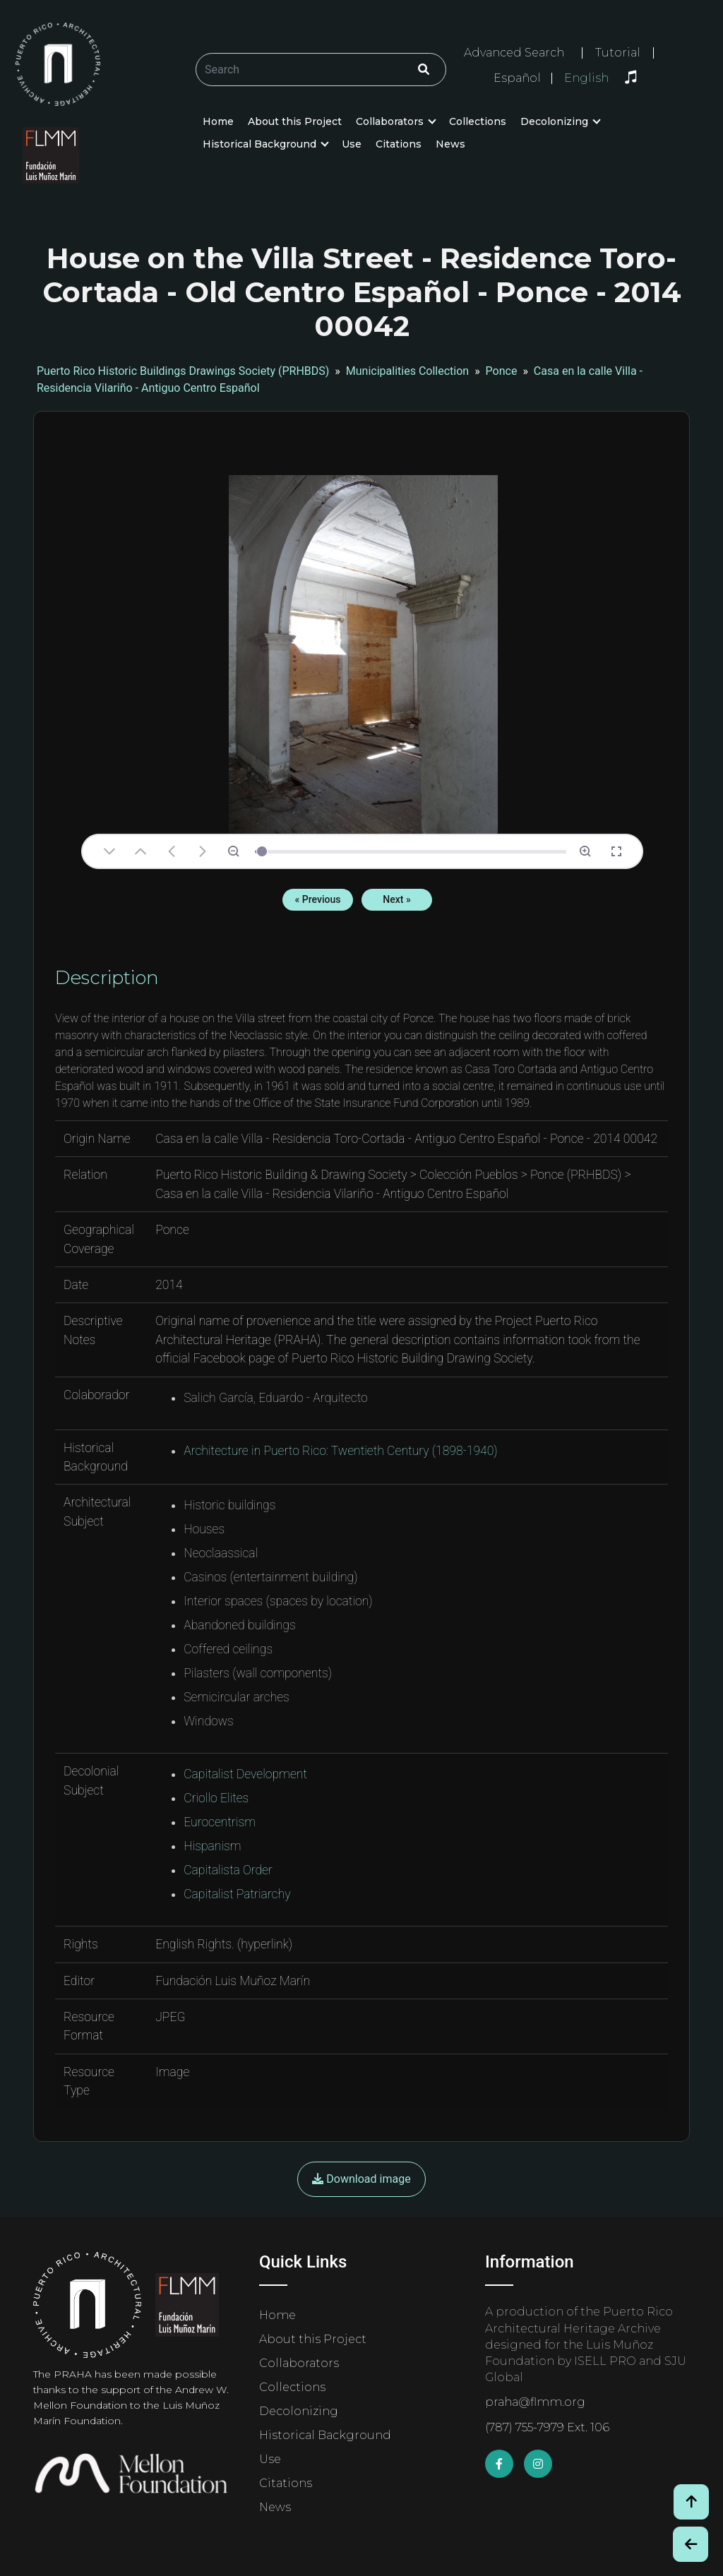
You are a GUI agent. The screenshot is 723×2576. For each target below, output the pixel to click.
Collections (477, 121)
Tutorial (617, 52)
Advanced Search (514, 52)
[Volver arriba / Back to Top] (691, 2502)
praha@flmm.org (535, 2402)
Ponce (502, 371)
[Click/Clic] (424, 69)
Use (352, 144)
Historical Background (259, 144)
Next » (396, 899)
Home (218, 121)
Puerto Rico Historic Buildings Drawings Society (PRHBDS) (183, 371)
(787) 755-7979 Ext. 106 (547, 2427)
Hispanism (212, 1846)
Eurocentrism (220, 1822)
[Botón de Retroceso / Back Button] (690, 2544)
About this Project (295, 121)
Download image (361, 2179)
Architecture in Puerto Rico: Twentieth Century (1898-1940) (341, 1451)
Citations (399, 144)
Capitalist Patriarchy (237, 1894)
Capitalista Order (228, 1870)
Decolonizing (554, 121)
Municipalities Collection (407, 371)
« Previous (318, 899)
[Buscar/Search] (321, 69)
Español (517, 78)
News (450, 144)
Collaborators (390, 121)
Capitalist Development (245, 1774)
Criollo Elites (216, 1798)
